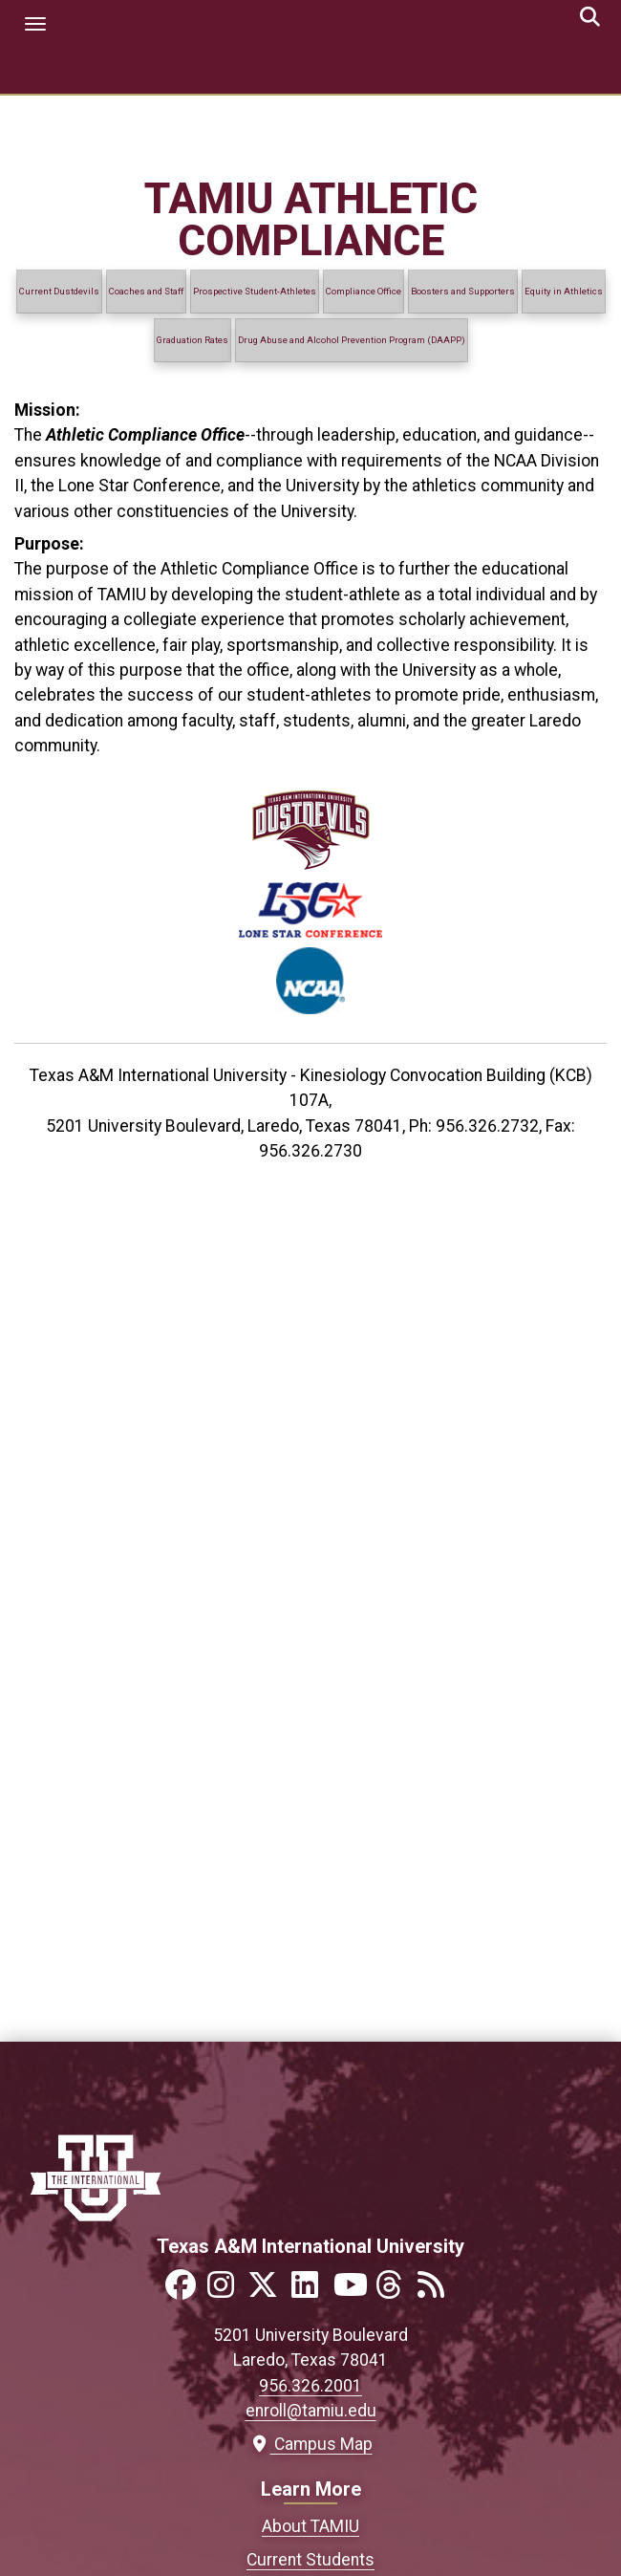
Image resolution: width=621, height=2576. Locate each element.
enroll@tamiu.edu (311, 2410)
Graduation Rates (192, 340)
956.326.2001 (310, 2385)
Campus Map (311, 2444)
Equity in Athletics (564, 291)
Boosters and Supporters (463, 291)
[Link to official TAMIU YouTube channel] (352, 2291)
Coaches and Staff (146, 291)
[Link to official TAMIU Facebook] (184, 2291)
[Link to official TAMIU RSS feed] (437, 2291)
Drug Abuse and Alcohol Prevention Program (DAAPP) (351, 340)
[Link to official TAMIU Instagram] (226, 2291)
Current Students (310, 2559)
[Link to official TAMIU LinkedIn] (310, 2291)
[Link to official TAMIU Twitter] (268, 2291)
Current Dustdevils (59, 291)
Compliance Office (363, 291)
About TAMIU (310, 2526)
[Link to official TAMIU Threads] (394, 2291)
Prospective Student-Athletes (254, 291)
